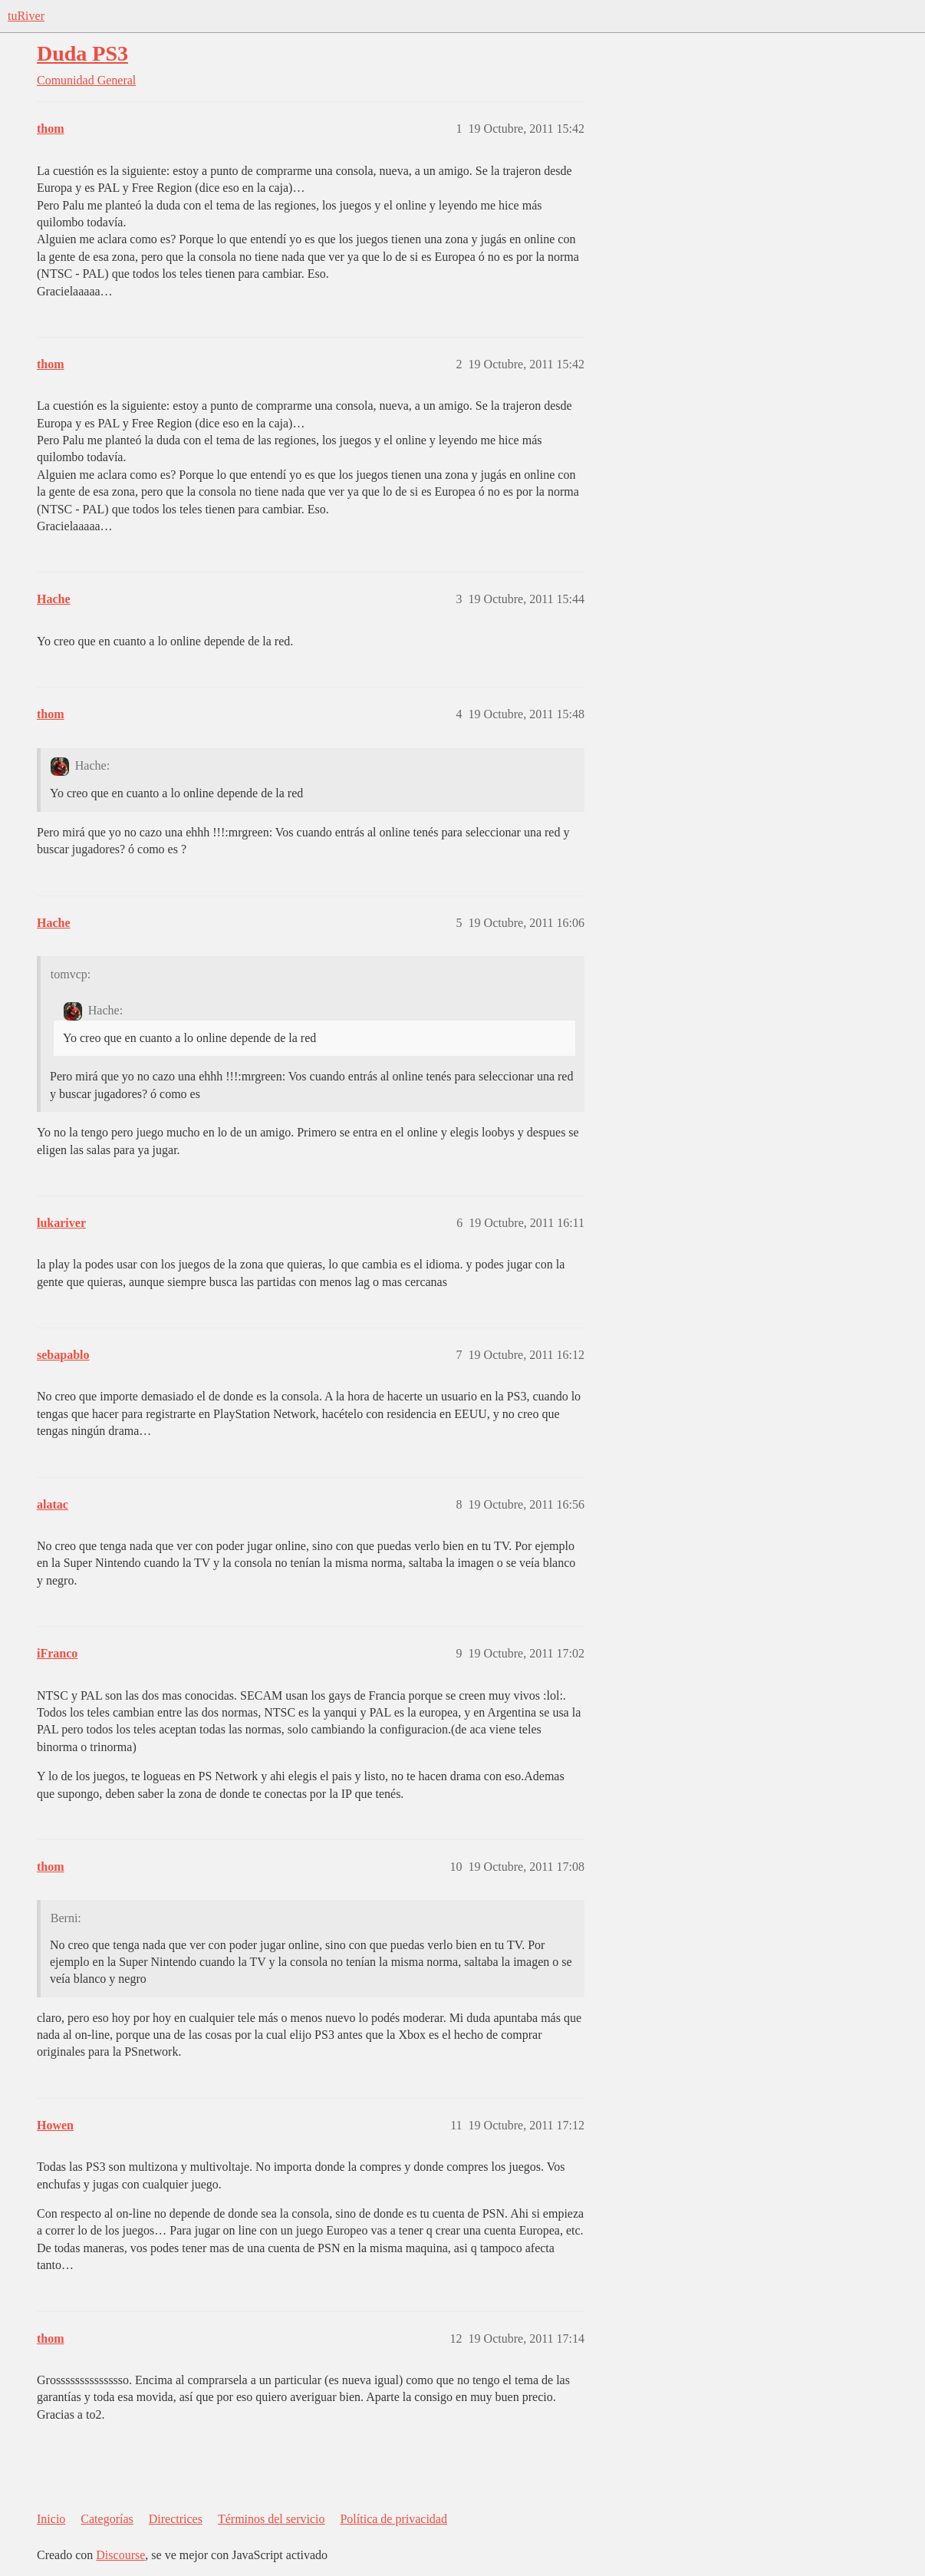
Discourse (120, 2554)
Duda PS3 (82, 53)
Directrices (175, 2518)
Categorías (107, 2518)
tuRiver (26, 15)
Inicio (51, 2518)
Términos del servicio (271, 2518)
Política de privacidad (393, 2518)
